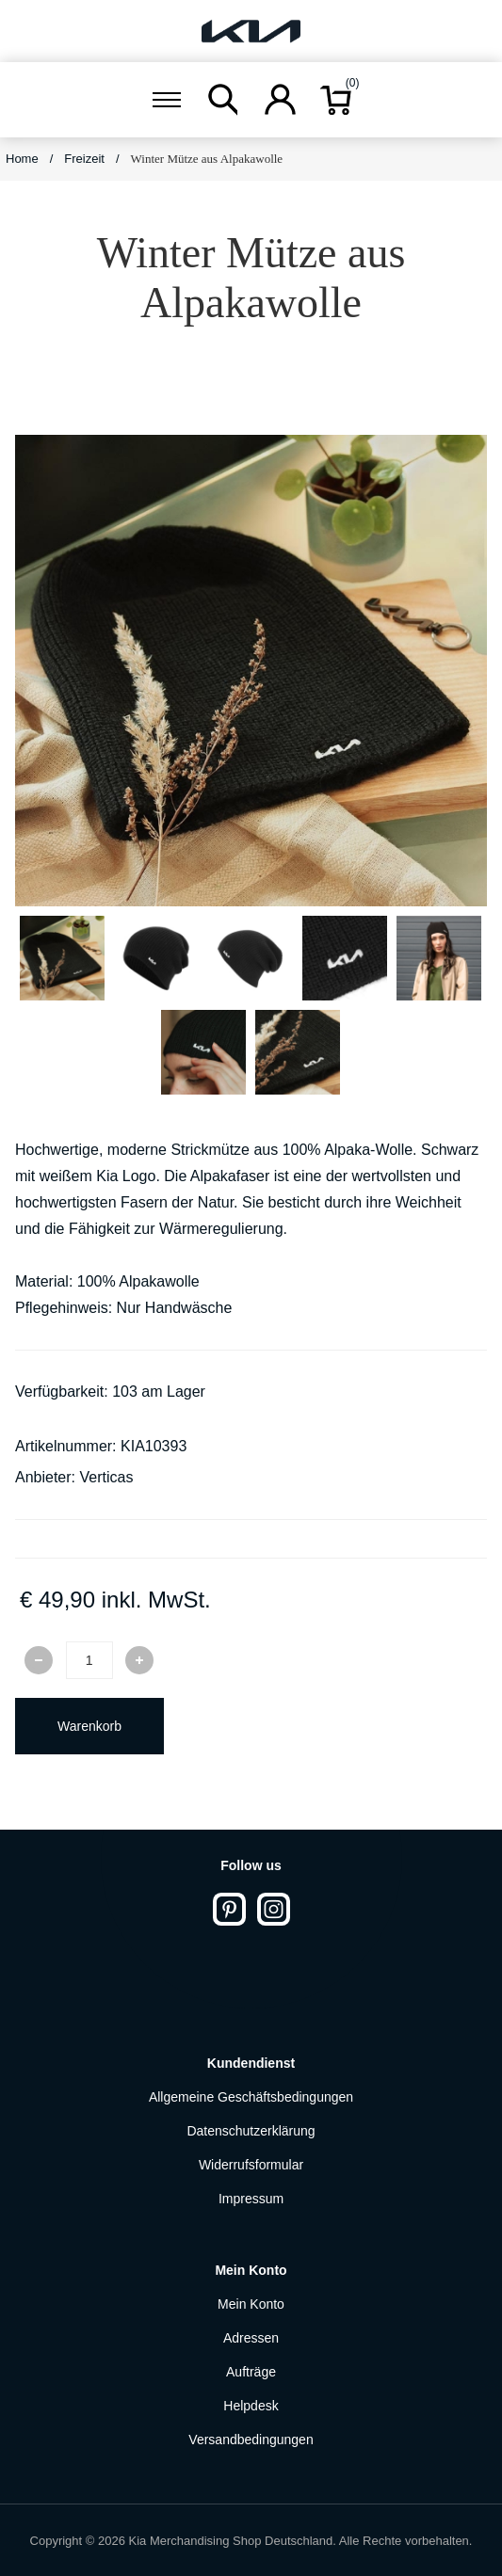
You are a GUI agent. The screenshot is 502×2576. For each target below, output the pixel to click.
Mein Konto (251, 2304)
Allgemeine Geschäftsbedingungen (251, 2096)
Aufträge (251, 2371)
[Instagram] (273, 1909)
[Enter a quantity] (89, 1660)
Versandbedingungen (250, 2439)
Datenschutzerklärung (250, 2130)
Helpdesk (250, 2405)
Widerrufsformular (251, 2164)
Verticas (106, 1477)
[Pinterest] (229, 1909)
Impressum (251, 2198)
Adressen (251, 2337)
